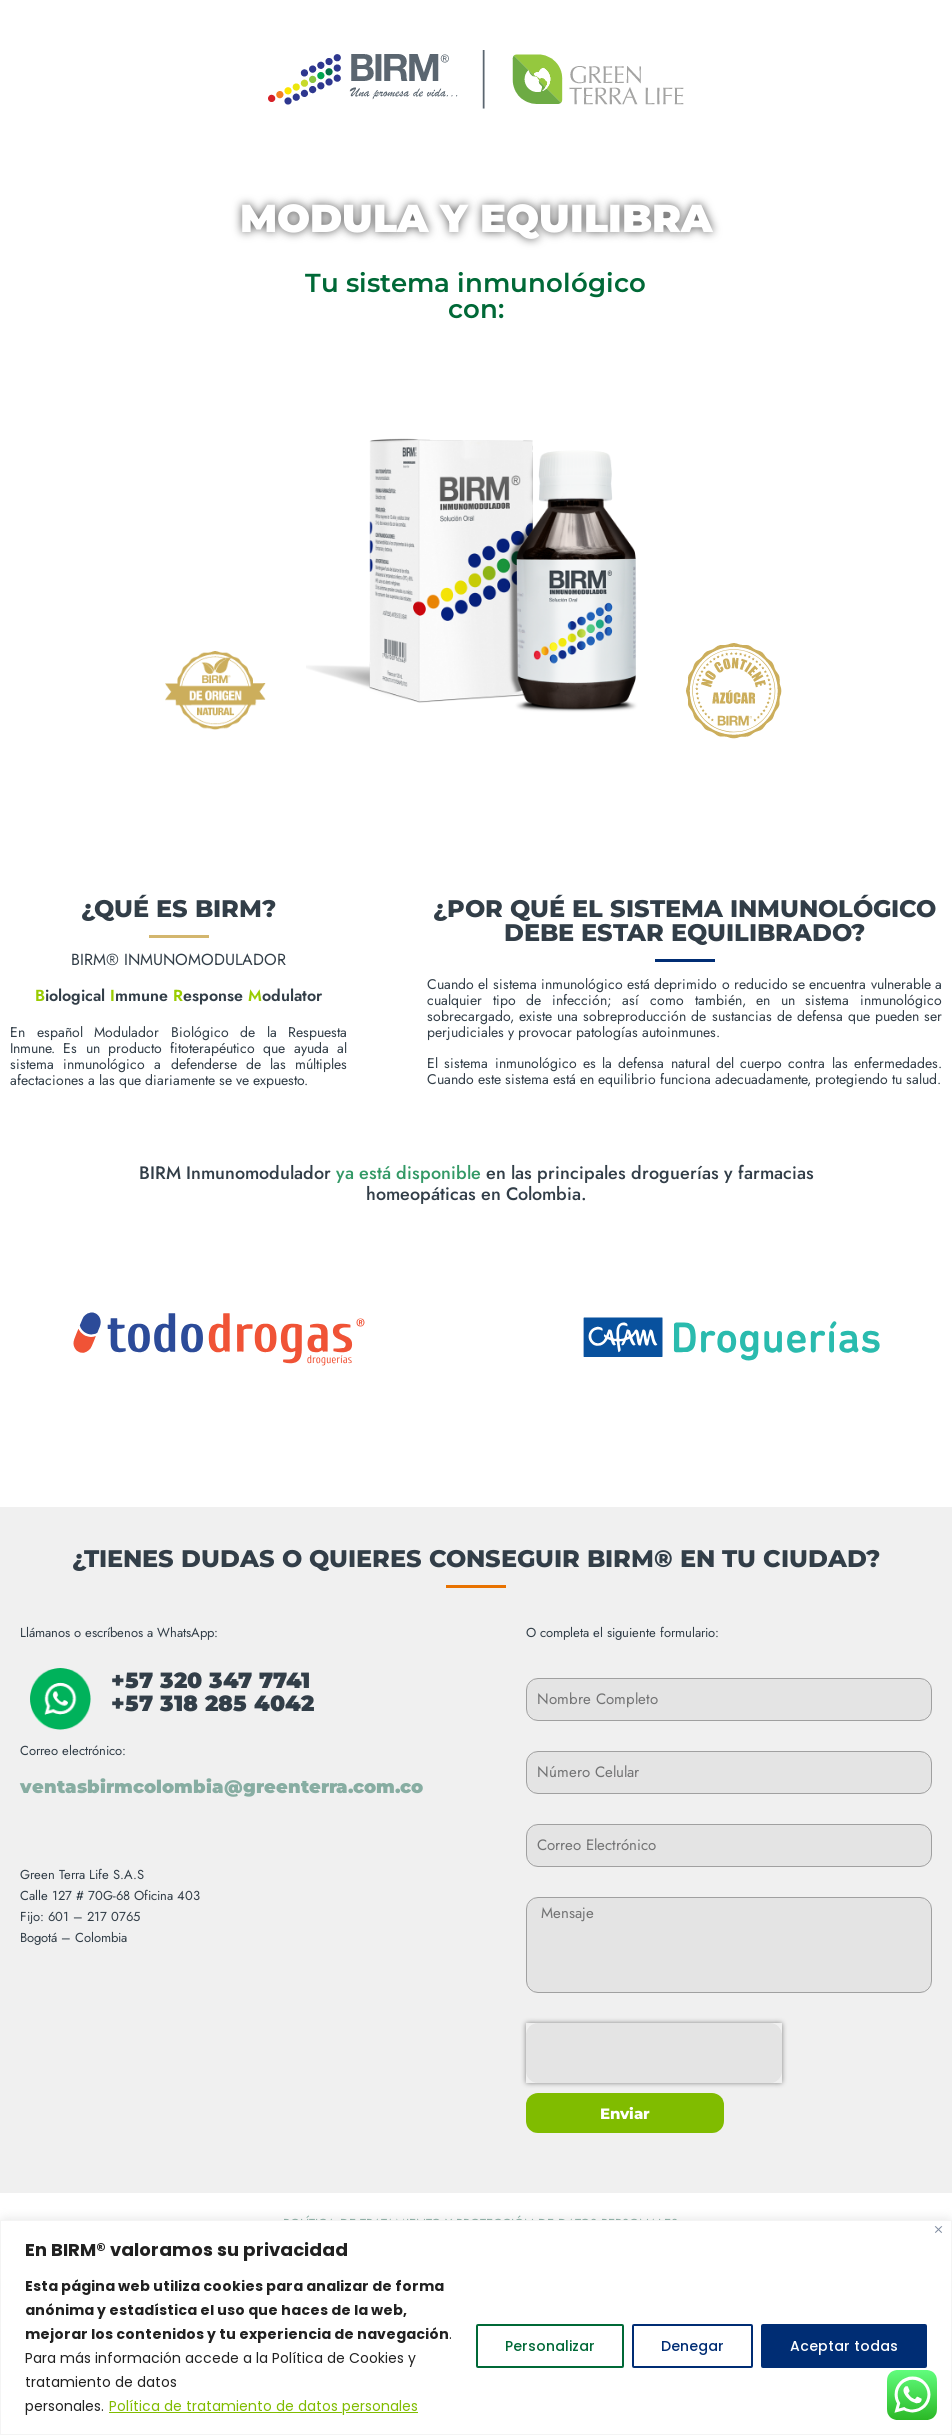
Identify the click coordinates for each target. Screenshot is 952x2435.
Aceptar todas (844, 2346)
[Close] (938, 2229)
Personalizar (550, 2346)
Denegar (692, 2346)
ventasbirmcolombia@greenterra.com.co (221, 1787)
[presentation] (654, 2053)
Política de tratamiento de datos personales (263, 2406)
